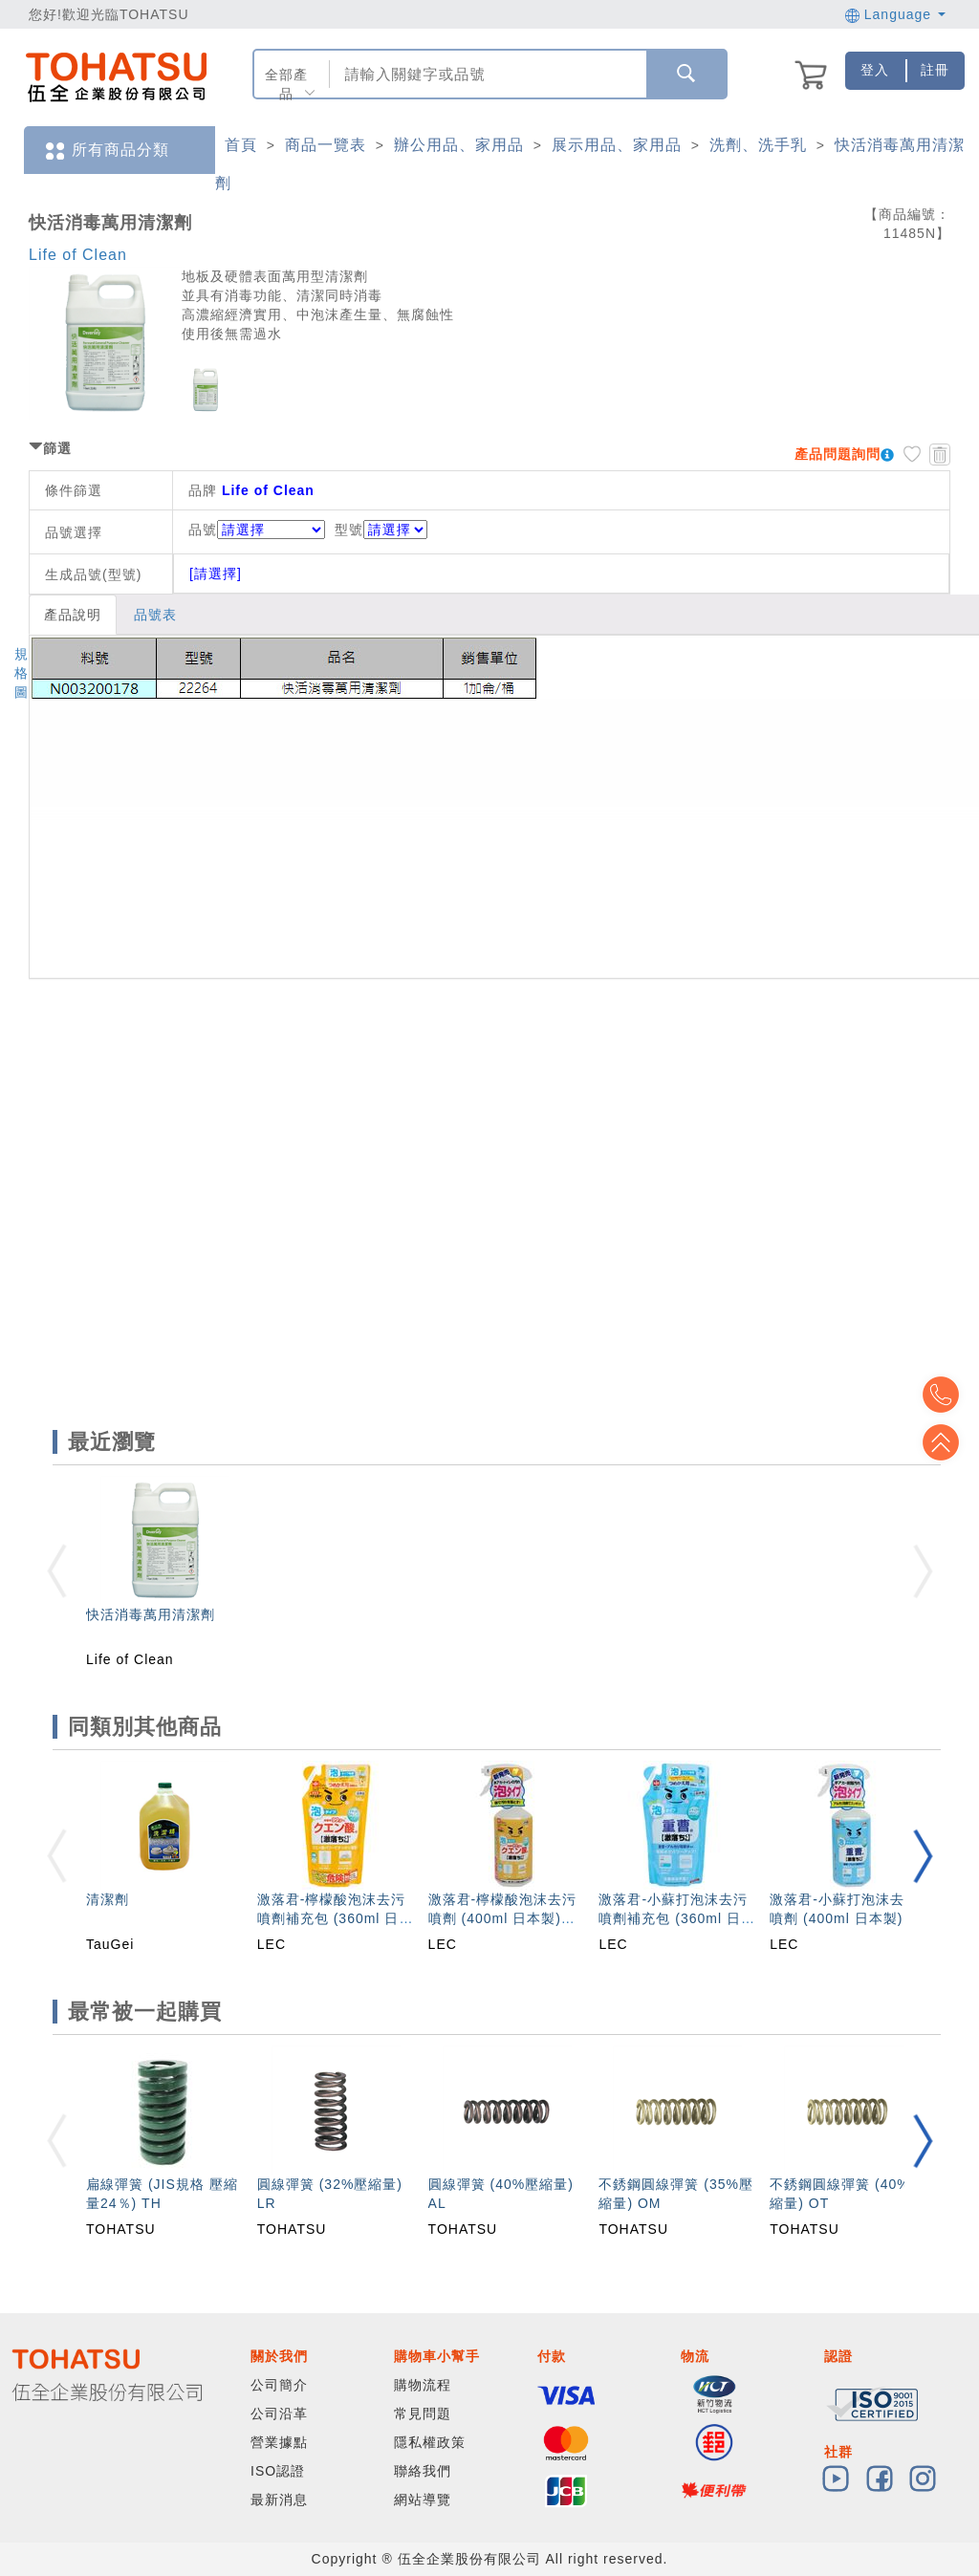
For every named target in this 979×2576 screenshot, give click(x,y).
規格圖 (21, 673)
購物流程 (422, 2384)
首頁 (241, 145)
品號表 (155, 614)
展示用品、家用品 (617, 145)
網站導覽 (422, 2499)
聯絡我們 (422, 2471)
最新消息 (279, 2499)
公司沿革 (279, 2413)
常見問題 (422, 2413)
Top (950, 1442)
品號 (256, 529)
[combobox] (486, 74)
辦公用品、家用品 (459, 145)
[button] (922, 1856)
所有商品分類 (106, 150)
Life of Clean (78, 255)
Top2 (950, 1394)
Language (895, 14)
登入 (874, 69)
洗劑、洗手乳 (758, 145)
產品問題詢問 (837, 454)
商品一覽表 (325, 145)
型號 (381, 529)
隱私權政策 (430, 2442)
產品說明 (72, 614)
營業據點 (279, 2442)
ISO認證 (277, 2471)
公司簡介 (279, 2384)
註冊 (935, 69)
